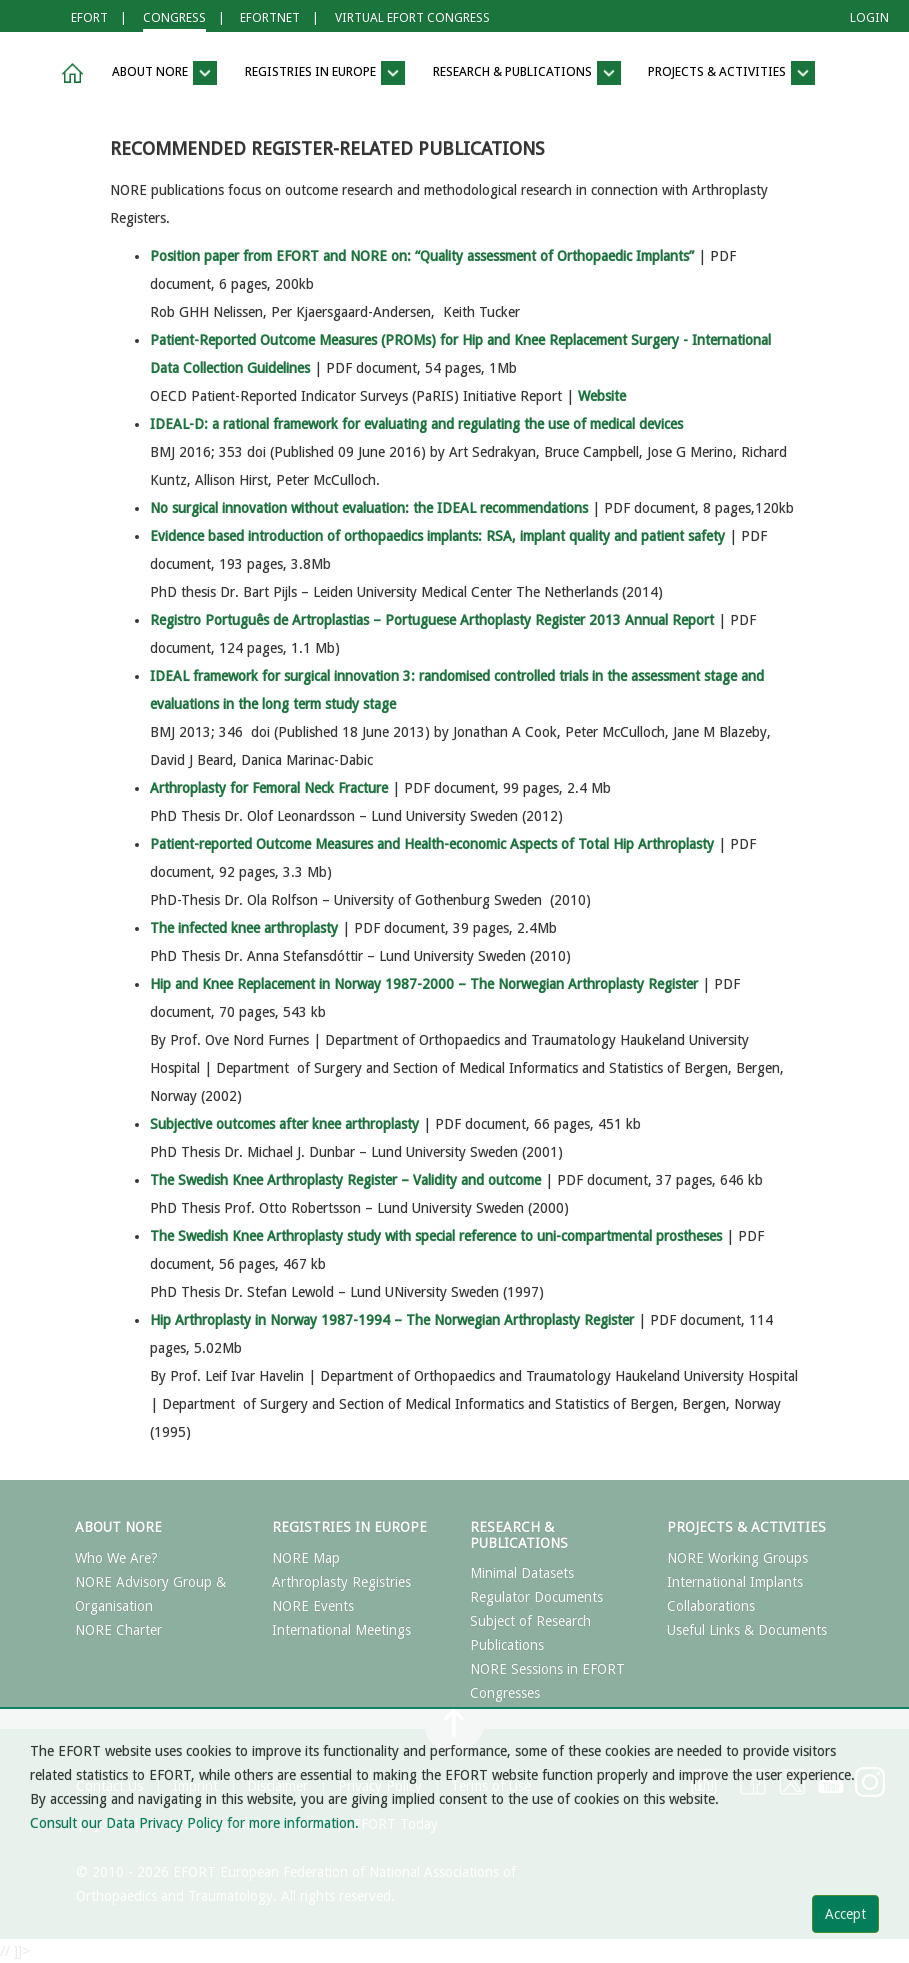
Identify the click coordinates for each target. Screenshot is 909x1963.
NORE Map (306, 1558)
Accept (845, 1914)
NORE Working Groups (737, 1558)
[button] (69, 73)
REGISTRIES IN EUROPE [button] (325, 73)
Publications (507, 1645)
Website (602, 396)
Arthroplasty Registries (341, 1582)
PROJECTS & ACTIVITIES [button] (731, 73)
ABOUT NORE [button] (164, 73)
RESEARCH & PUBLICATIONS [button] (527, 73)
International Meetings (341, 1630)
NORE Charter (118, 1630)
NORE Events (313, 1606)
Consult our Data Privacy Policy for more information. (194, 1823)
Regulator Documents (536, 1597)
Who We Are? (116, 1558)
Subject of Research (530, 1621)
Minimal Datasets (522, 1573)
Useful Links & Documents (747, 1630)
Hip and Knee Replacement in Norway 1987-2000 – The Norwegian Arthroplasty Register (424, 984)
